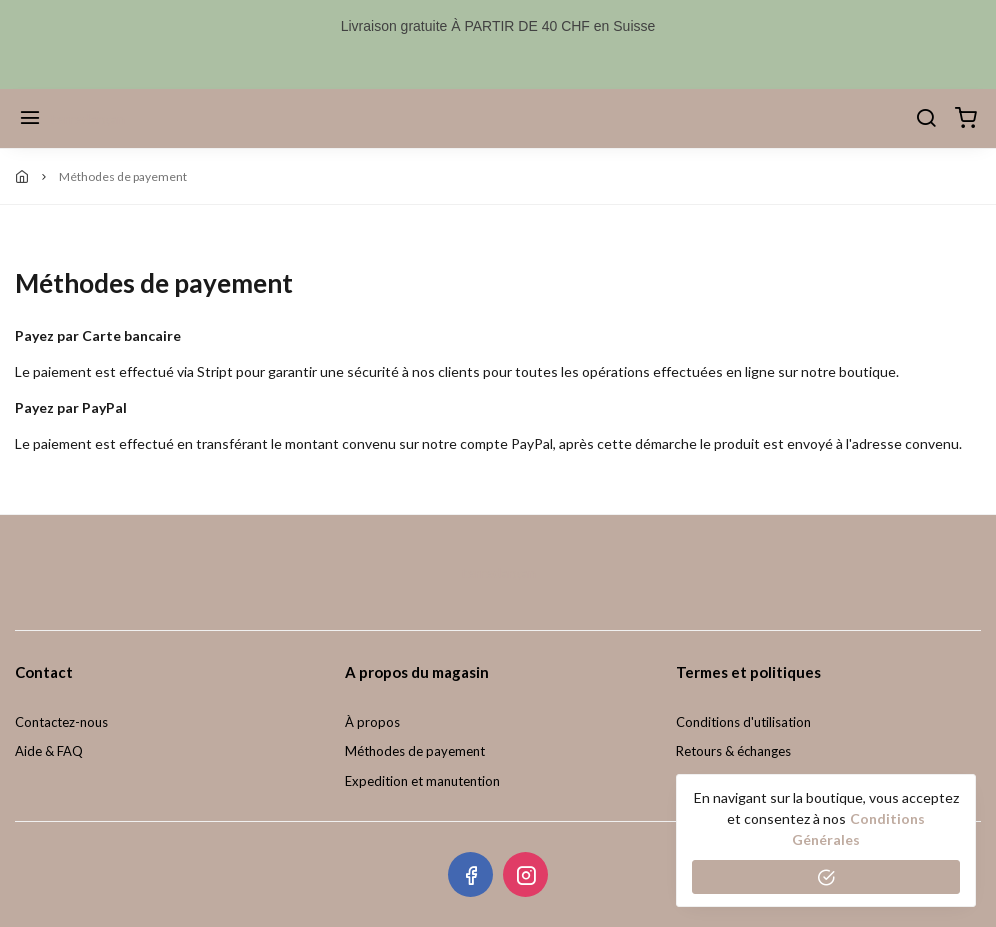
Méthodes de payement (415, 751)
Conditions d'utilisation (743, 722)
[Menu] (30, 119)
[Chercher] (926, 119)
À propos (372, 722)
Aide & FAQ (49, 751)
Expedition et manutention (422, 781)
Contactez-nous (61, 722)
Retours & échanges (733, 751)
